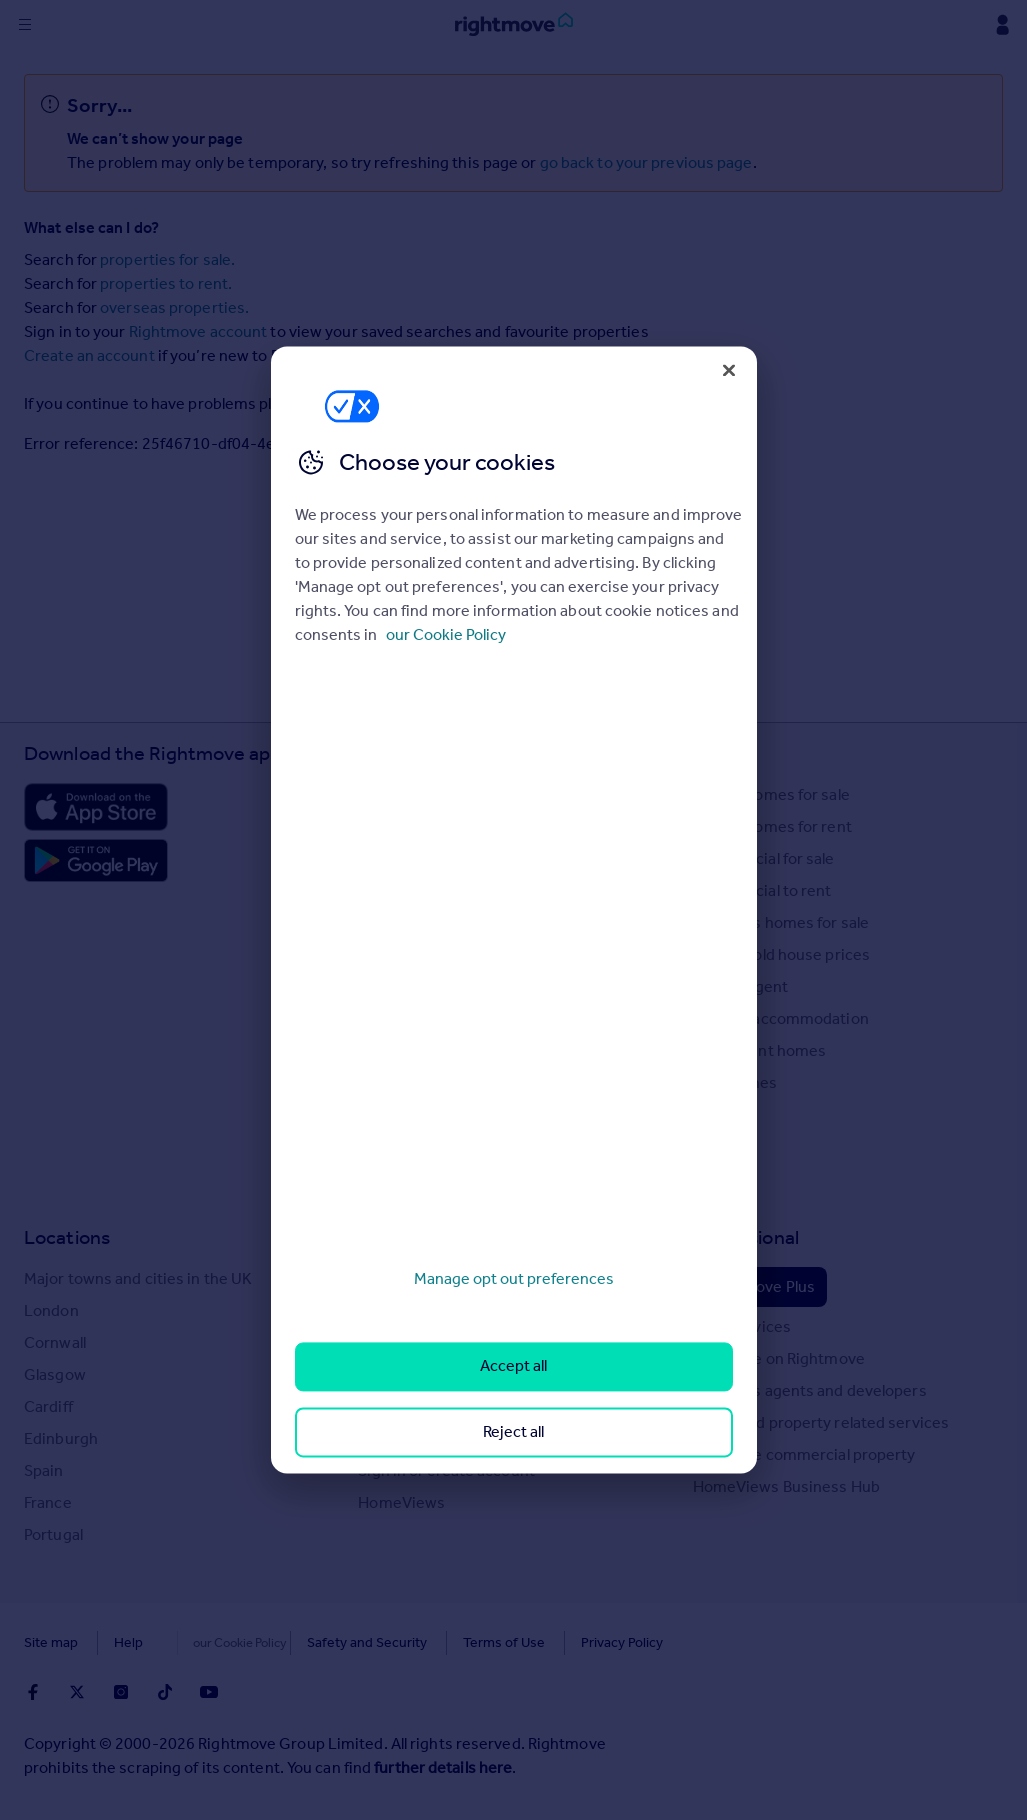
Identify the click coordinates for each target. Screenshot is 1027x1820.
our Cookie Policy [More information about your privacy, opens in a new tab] (446, 634)
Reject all (513, 1431)
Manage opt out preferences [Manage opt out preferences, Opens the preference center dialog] (514, 1278)
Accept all (513, 1366)
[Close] (729, 370)
